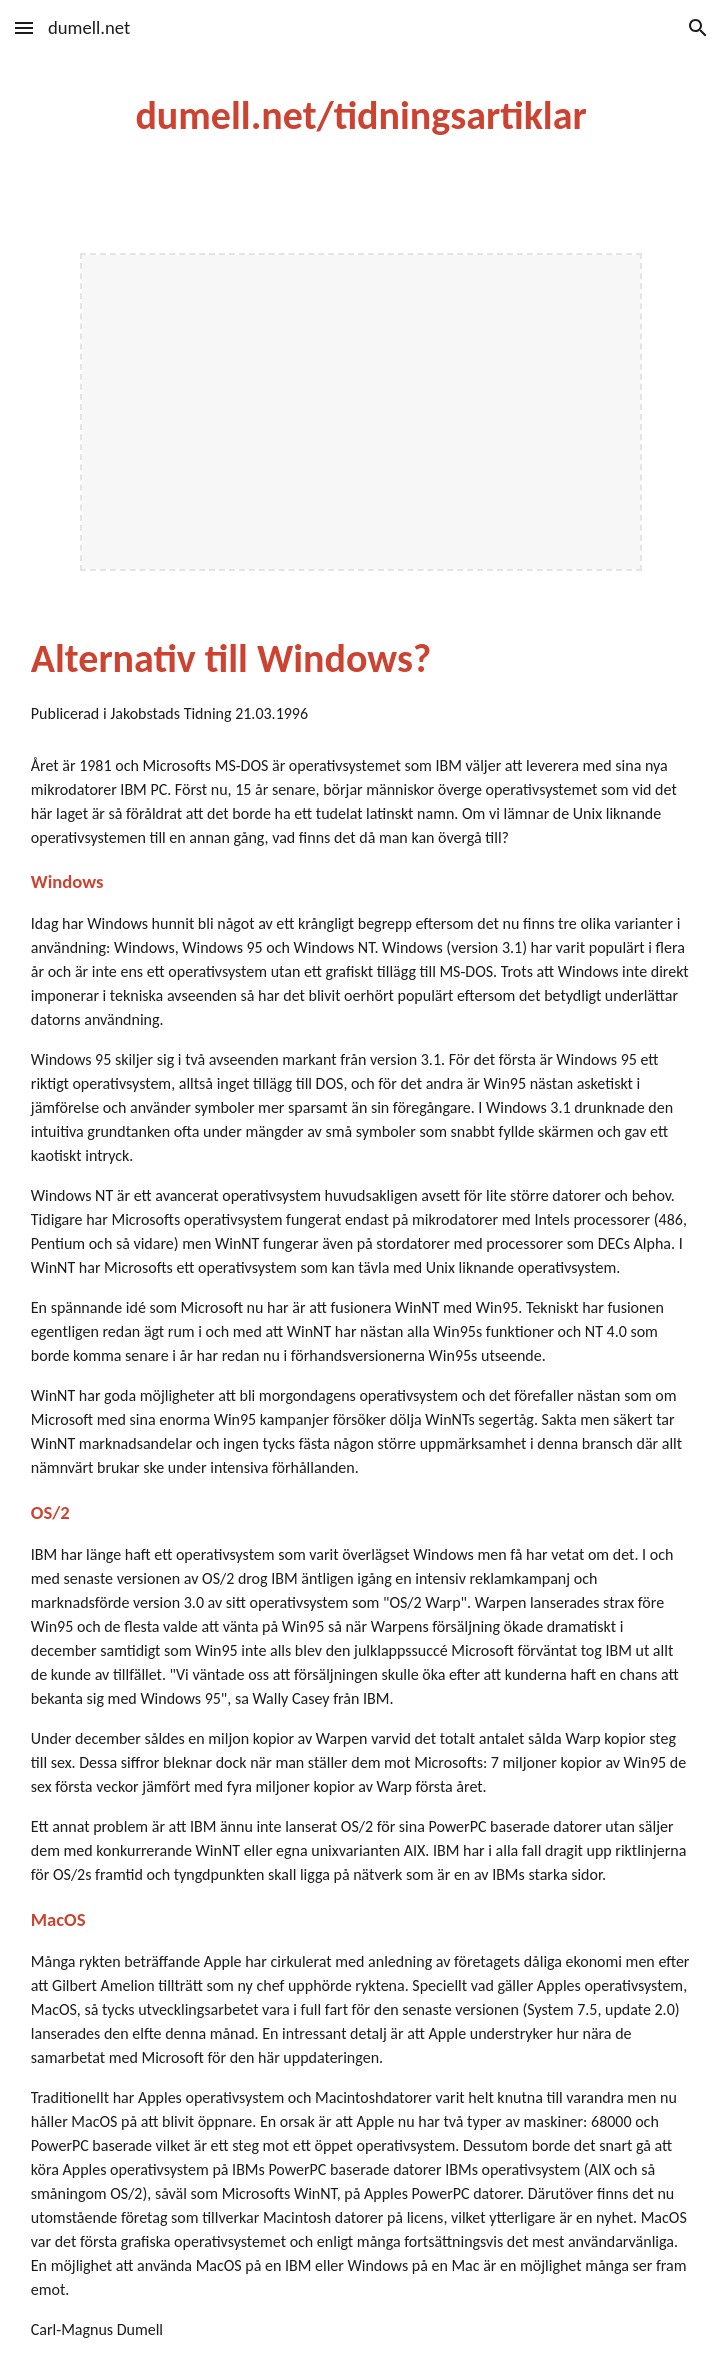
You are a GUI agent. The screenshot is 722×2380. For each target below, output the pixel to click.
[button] (24, 27)
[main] (361, 115)
